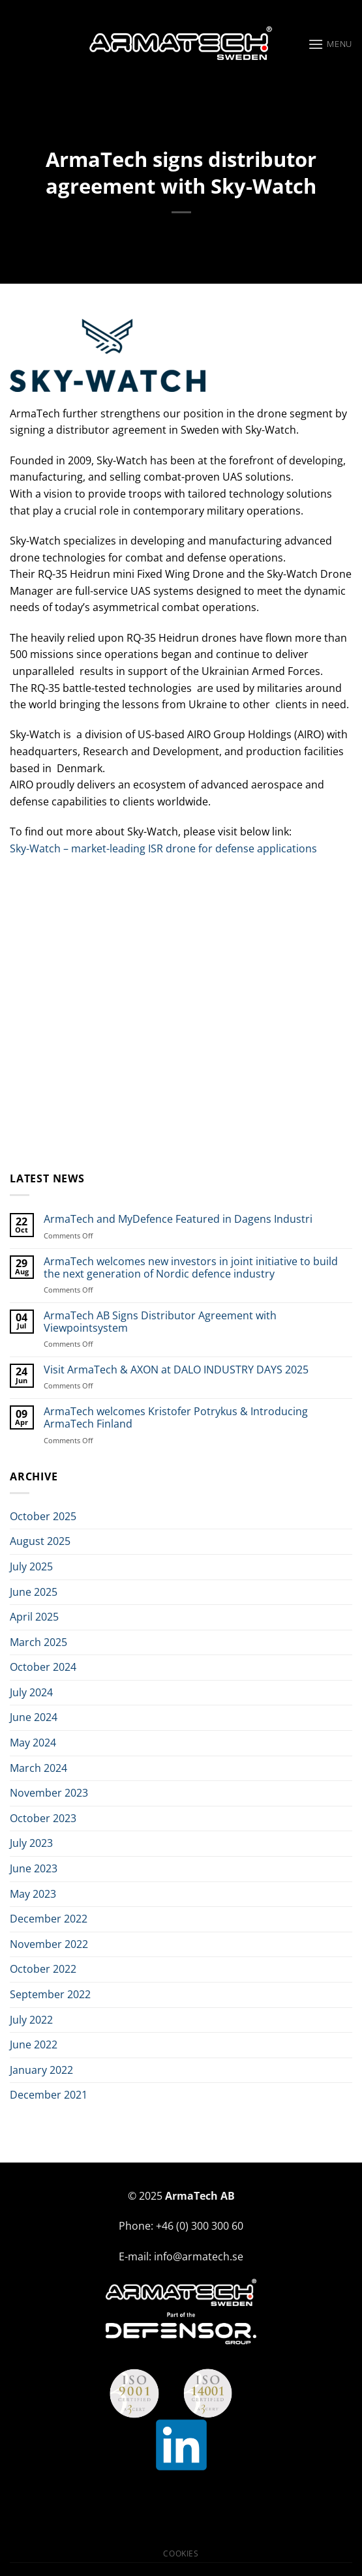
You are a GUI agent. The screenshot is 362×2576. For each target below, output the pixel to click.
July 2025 (31, 1566)
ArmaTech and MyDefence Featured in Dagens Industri (178, 1219)
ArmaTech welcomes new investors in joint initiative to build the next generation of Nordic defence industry (191, 1267)
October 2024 (43, 1667)
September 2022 (50, 1994)
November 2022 (49, 1944)
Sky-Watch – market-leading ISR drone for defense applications (163, 848)
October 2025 (43, 1516)
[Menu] (330, 44)
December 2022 (48, 1918)
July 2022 (31, 2020)
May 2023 (33, 1894)
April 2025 (34, 1617)
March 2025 (38, 1642)
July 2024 (31, 1692)
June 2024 (33, 1717)
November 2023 (49, 1793)
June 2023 (33, 1868)
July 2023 (31, 1843)
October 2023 (43, 1818)
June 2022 (33, 2044)
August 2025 (40, 1541)
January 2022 (41, 2070)
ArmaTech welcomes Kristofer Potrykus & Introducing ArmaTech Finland (176, 1417)
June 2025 (33, 1592)
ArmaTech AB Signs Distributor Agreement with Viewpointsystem (160, 1322)
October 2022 (43, 1969)
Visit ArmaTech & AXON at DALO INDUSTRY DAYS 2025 (176, 1370)
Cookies (180, 2553)
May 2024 (33, 1742)
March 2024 (38, 1768)
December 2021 (48, 2095)
